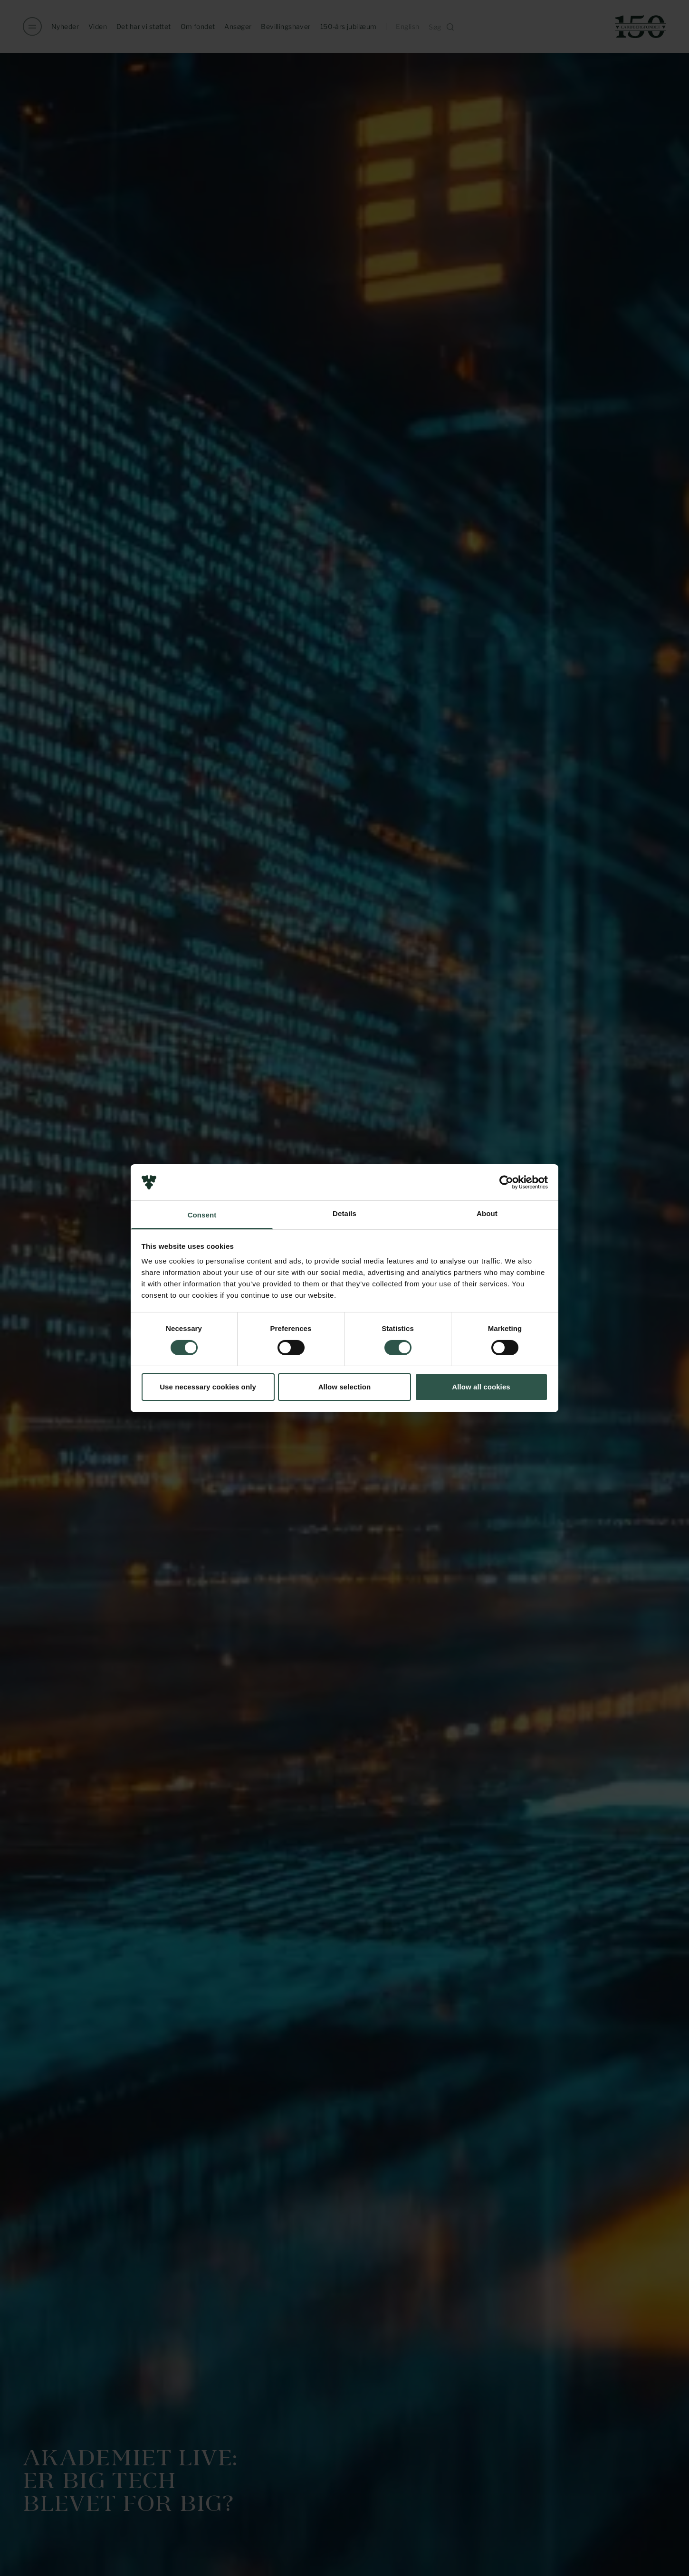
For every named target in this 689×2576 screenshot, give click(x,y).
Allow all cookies (481, 1387)
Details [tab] (344, 1213)
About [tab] (487, 1213)
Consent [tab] (202, 1215)
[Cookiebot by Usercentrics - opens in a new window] (506, 1182)
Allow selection (344, 1387)
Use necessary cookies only (208, 1387)
